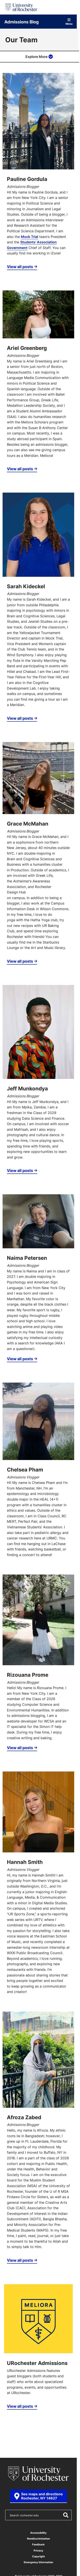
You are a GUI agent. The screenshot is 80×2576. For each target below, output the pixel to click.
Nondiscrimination (38, 2538)
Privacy (38, 2550)
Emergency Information (38, 2562)
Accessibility (38, 2533)
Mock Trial (29, 236)
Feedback (38, 2544)
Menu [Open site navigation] (69, 21)
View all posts (20, 266)
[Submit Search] (65, 2515)
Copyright (38, 2556)
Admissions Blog (21, 21)
